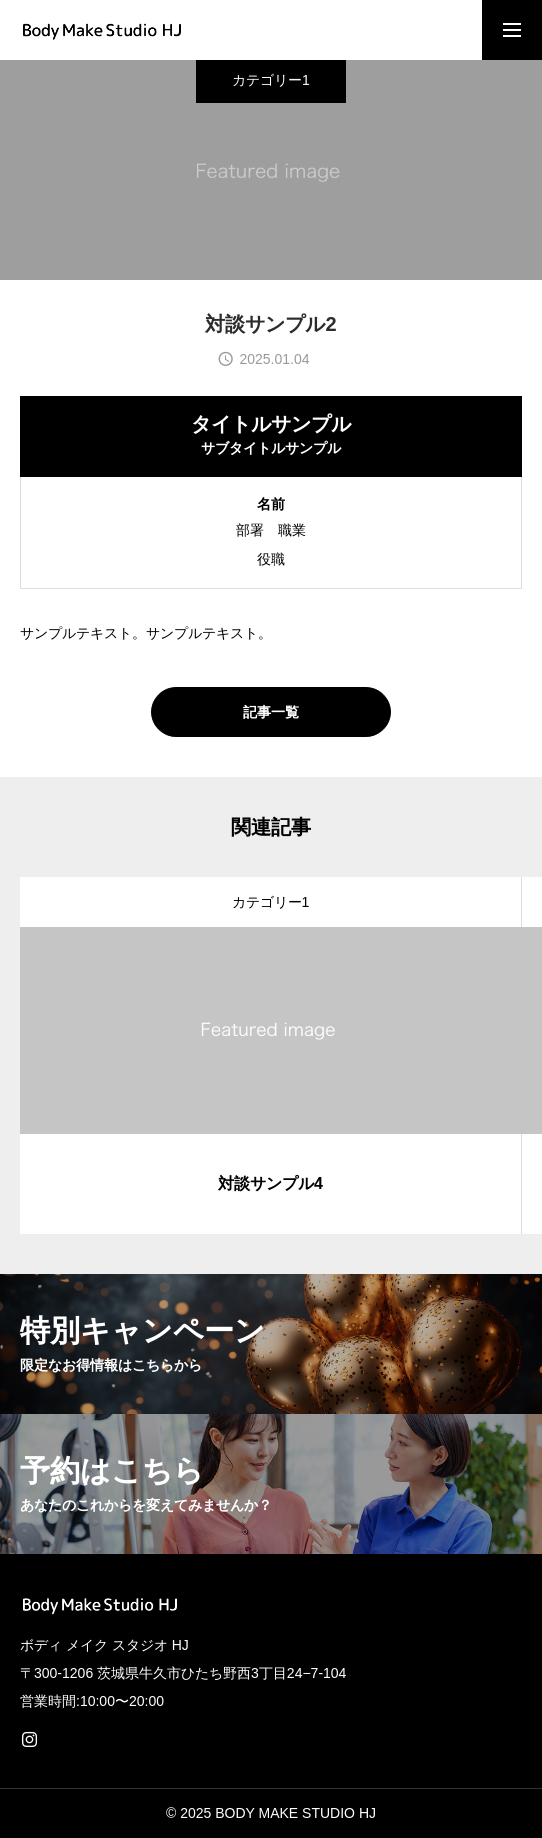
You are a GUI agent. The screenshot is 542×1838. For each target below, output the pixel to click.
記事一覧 (271, 712)
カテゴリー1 (271, 73)
